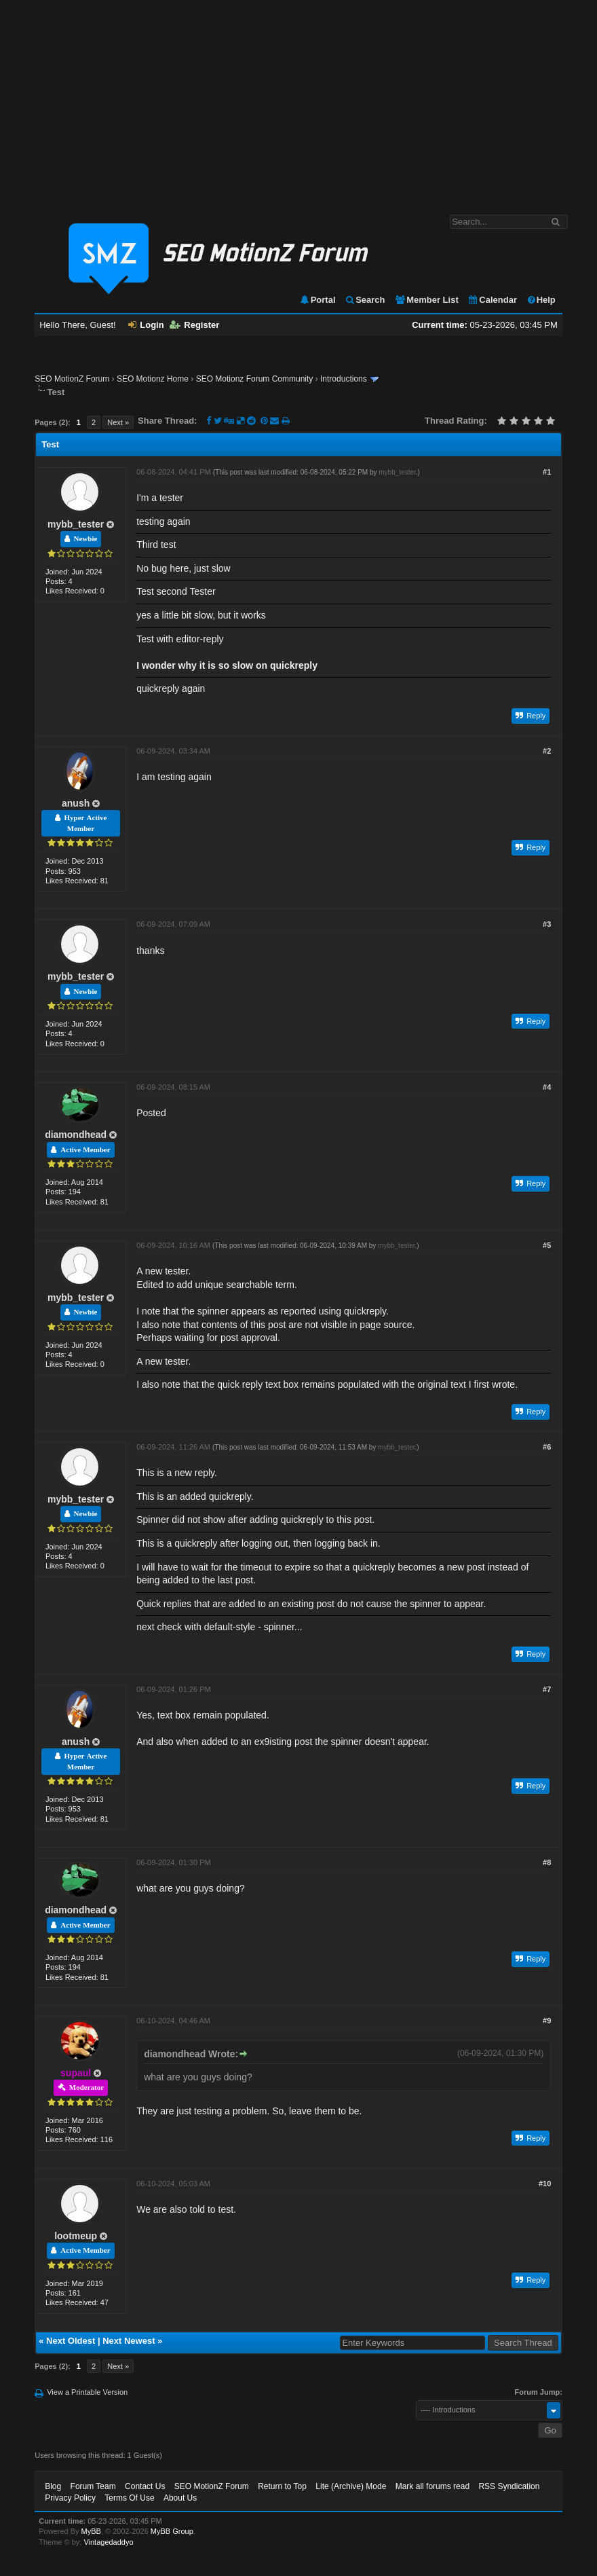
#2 (547, 751)
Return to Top (282, 2486)
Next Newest (128, 2341)
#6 (547, 1447)
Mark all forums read (432, 2486)
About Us (180, 2498)
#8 (547, 1862)
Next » (118, 422)
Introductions (343, 379)
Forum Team (93, 2486)
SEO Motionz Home (153, 379)
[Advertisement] (298, 100)
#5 (547, 1245)
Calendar (492, 300)
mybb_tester (75, 524)
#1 (547, 472)
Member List (426, 300)
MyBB (91, 2531)
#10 (545, 2183)
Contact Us (145, 2486)
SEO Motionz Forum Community (254, 379)
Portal (317, 300)
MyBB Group (172, 2531)
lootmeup (75, 2235)
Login (145, 325)
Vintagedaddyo (108, 2542)
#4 (547, 1087)
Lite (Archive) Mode (350, 2486)
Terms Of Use (129, 2498)
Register (194, 325)
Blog (53, 2486)
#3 (547, 924)
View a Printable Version (87, 2392)
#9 (547, 2021)
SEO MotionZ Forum (72, 379)
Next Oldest (70, 2341)
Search (365, 300)
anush (76, 803)
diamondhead (76, 1134)
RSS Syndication (508, 2486)
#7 (547, 1689)
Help (541, 300)
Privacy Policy (70, 2498)
